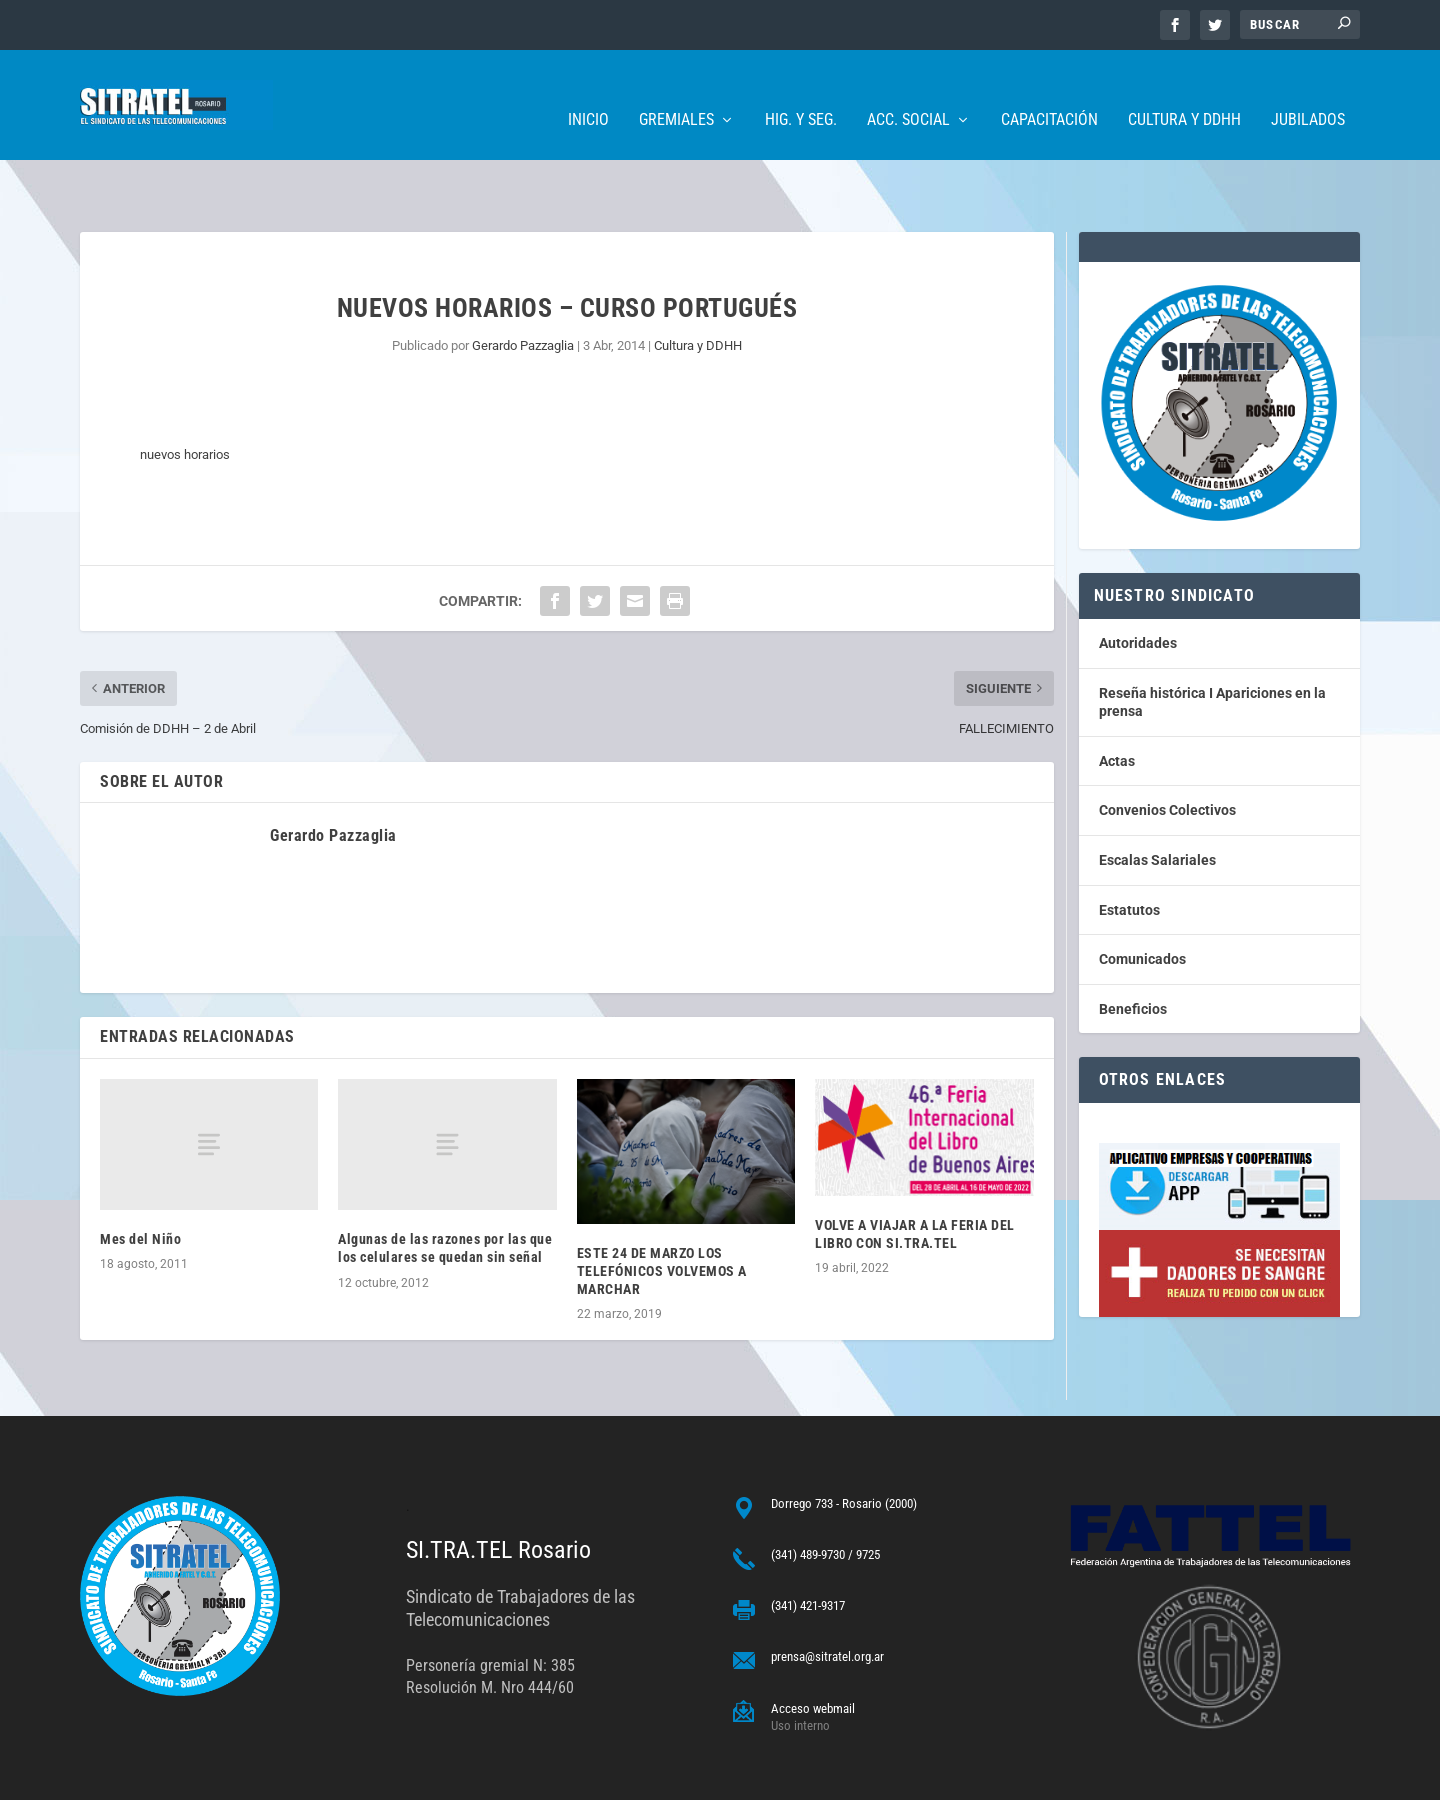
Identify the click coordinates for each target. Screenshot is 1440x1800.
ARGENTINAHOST (182, 1776)
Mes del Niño (140, 1177)
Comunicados (1142, 897)
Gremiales (676, 90)
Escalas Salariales (1157, 798)
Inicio (588, 90)
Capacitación (1049, 90)
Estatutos (1129, 848)
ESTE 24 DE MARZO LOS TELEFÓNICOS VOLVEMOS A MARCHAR (662, 1209)
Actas (1117, 699)
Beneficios (1133, 947)
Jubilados (1308, 90)
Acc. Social (908, 90)
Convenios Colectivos (1167, 748)
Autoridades (1138, 581)
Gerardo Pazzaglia (523, 283)
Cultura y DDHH (1184, 90)
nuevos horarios (185, 392)
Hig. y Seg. (801, 90)
